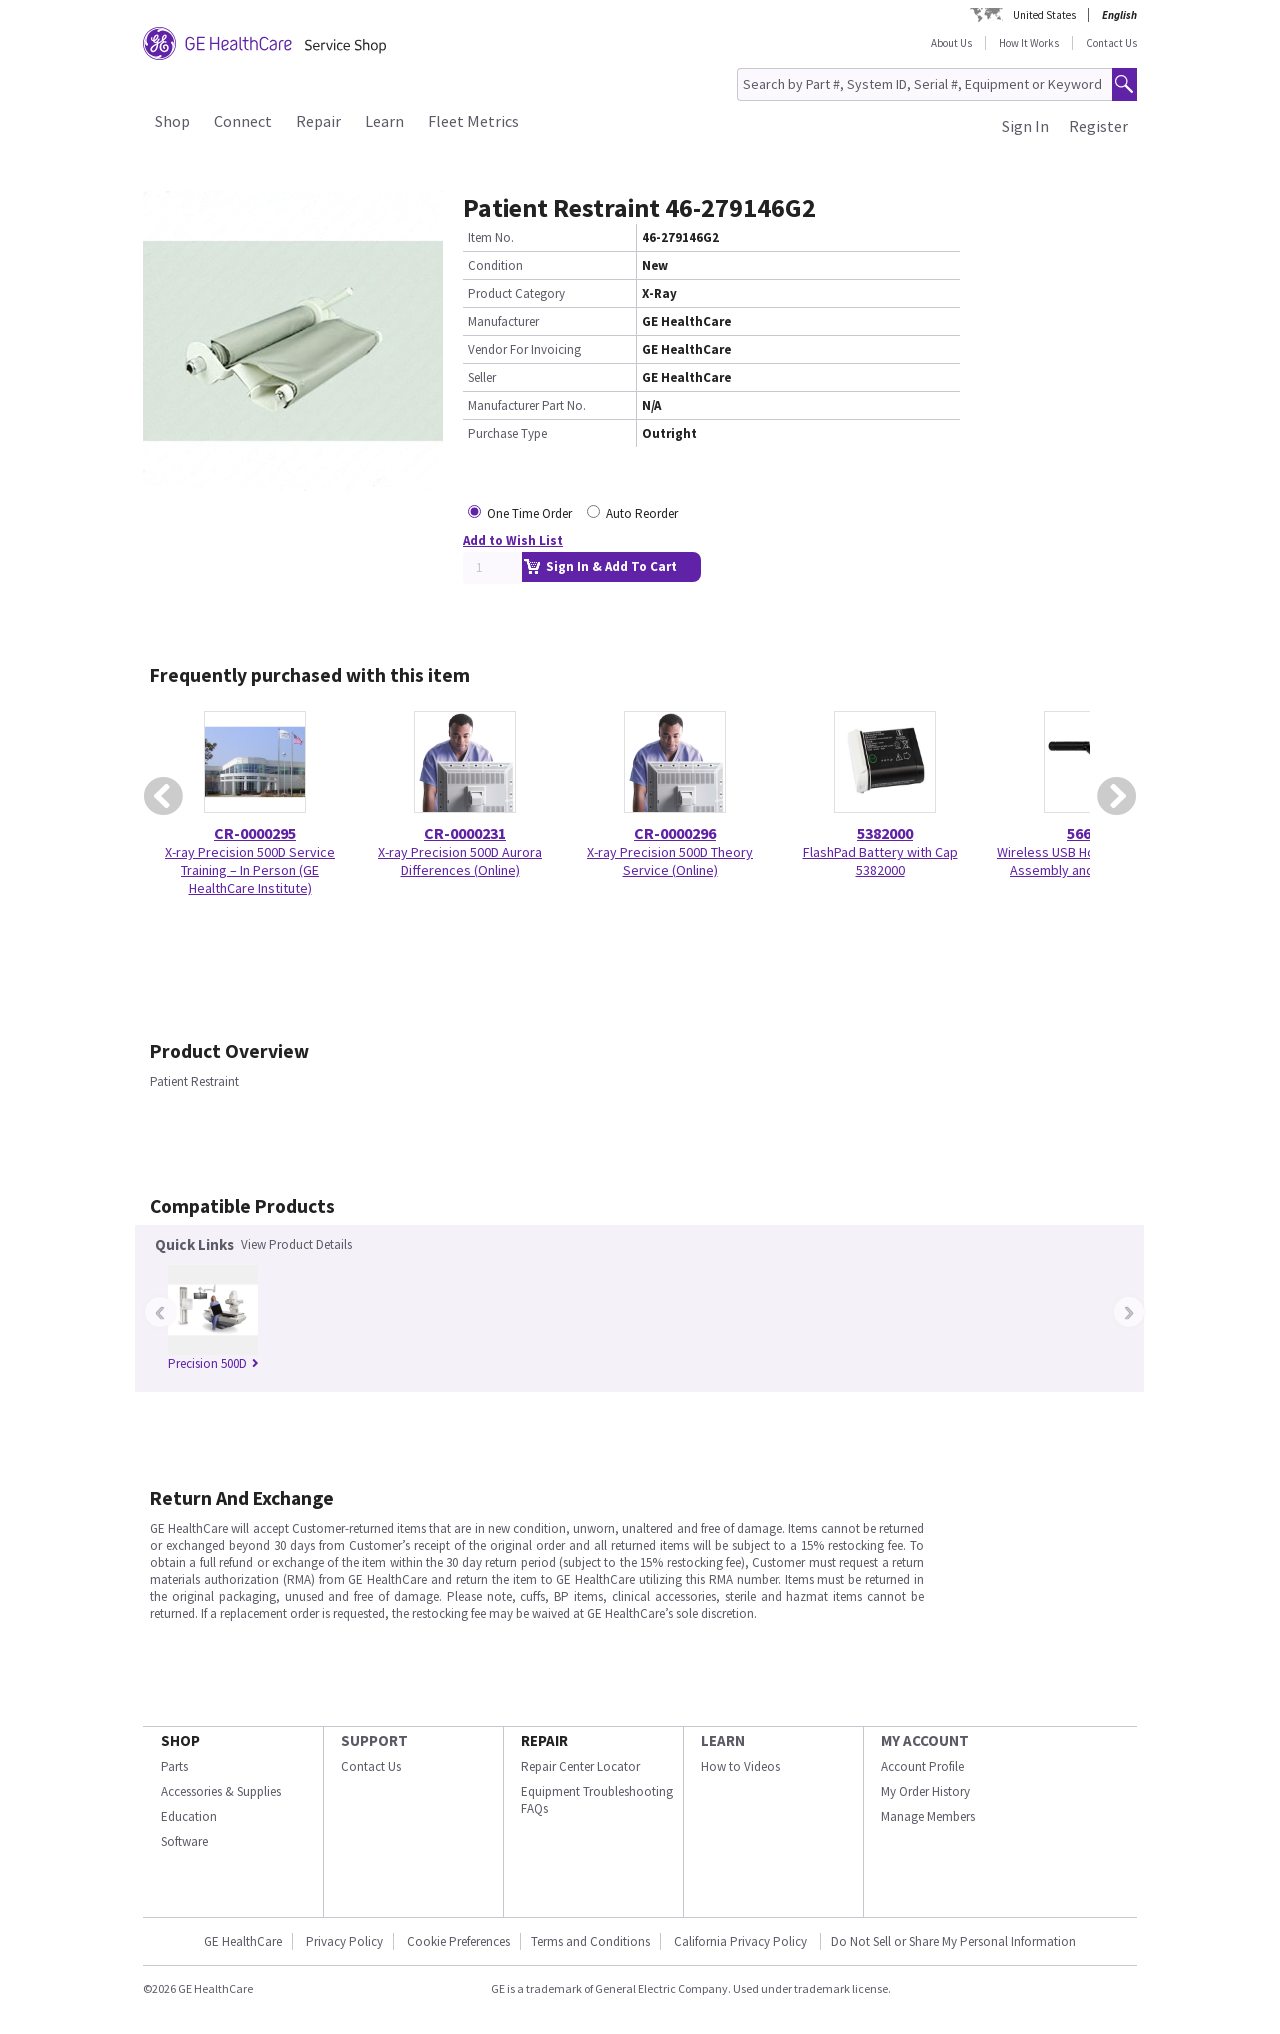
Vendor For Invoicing (524, 349)
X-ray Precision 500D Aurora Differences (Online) (460, 861)
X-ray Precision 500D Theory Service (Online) (670, 861)
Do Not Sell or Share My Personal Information (953, 1941)
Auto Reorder (642, 513)
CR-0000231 (465, 833)
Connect (243, 121)
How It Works (1029, 43)
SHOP (180, 1740)
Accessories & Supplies (221, 1791)
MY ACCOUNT (925, 1740)
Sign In (1025, 126)
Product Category (516, 293)
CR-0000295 (255, 833)
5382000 (885, 833)
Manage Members (928, 1816)
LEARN (723, 1740)
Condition (495, 265)
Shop (172, 121)
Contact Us (1111, 43)
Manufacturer (503, 321)
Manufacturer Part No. (527, 405)
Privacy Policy (344, 1941)
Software (184, 1841)
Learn (384, 121)
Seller (482, 377)
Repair (318, 121)
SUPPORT (374, 1740)
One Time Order (529, 513)
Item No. (491, 237)
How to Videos (740, 1766)
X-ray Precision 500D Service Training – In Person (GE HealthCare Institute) (250, 870)
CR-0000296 (675, 833)
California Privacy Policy (742, 1941)
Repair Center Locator (580, 1766)
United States (1044, 15)
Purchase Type (507, 433)
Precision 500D (213, 1363)
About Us (951, 43)
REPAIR (544, 1740)
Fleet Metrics (473, 121)
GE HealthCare (243, 1941)
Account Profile (922, 1766)
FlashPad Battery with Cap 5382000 (880, 861)
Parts (174, 1766)
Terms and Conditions (590, 1941)
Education (189, 1816)
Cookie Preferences (458, 1941)
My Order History (925, 1791)
